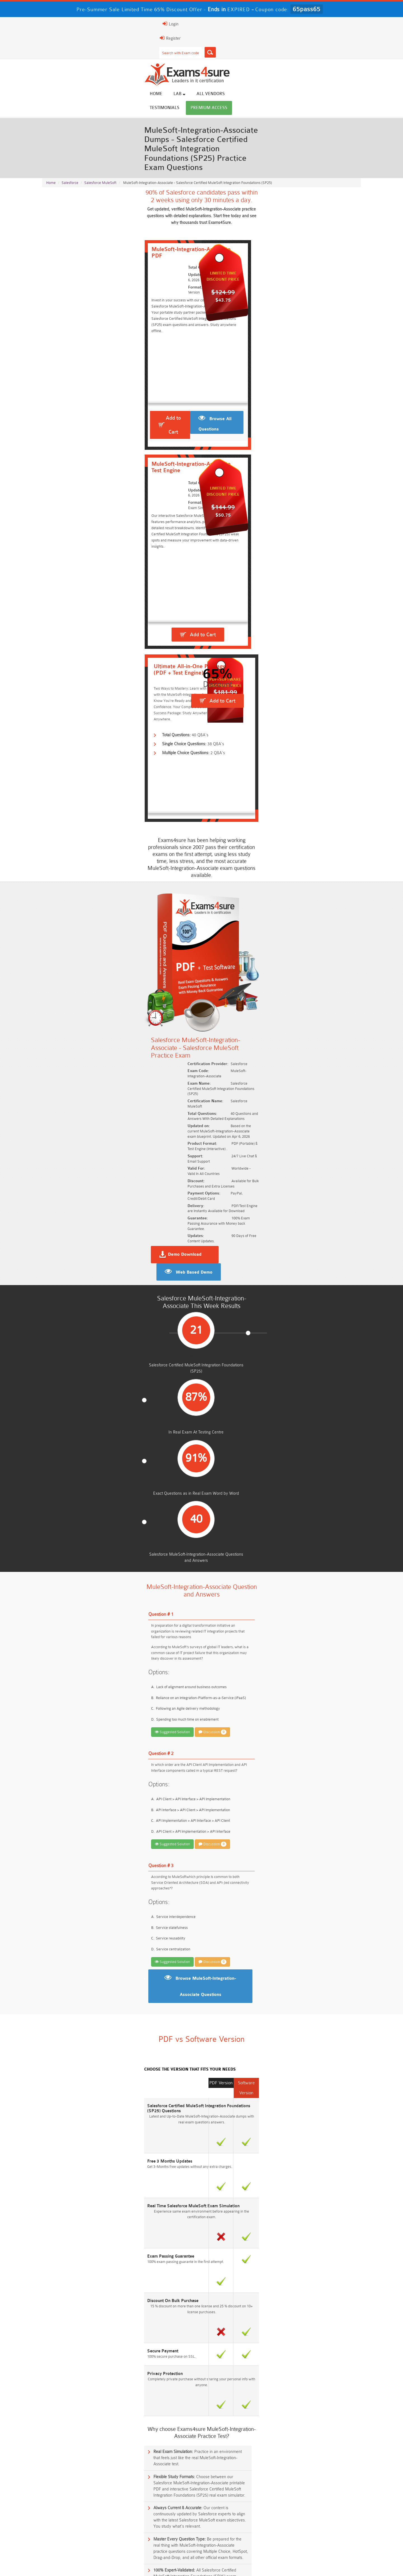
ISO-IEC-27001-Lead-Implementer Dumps (321, 2522)
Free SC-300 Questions (161, 2326)
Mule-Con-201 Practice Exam (71, 2069)
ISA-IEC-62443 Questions (82, 2336)
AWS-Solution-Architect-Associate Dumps (82, 2512)
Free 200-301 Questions (161, 2295)
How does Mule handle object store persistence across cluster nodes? (103, 1891)
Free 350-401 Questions (321, 2295)
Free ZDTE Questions (321, 2284)
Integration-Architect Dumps (82, 2532)
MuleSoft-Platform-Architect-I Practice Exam (86, 2031)
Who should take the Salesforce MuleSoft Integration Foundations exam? (105, 1763)
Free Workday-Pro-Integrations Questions (241, 2347)
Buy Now (338, 1995)
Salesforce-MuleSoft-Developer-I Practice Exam (89, 2011)
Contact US (187, 2566)
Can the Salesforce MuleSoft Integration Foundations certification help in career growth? (117, 1869)
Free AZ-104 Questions (241, 2295)
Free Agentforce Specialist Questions (162, 2336)
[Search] (256, 23)
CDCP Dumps (321, 2532)
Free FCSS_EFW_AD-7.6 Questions (321, 2336)
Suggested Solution (66, 899)
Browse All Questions (149, 284)
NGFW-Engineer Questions (321, 2326)
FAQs (93, 2566)
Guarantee (117, 2566)
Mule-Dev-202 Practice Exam (71, 2089)
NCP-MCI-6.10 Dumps (162, 2543)
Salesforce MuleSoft (100, 107)
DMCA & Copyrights (224, 2566)
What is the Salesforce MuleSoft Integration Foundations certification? (103, 1742)
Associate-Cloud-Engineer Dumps (162, 2522)
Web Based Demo (302, 620)
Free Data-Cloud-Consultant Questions (162, 2347)
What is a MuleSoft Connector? (72, 1827)
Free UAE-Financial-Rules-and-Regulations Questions (321, 2349)
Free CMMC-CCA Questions (321, 2305)
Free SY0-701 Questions (82, 2284)
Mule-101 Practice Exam (67, 2108)
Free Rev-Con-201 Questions (162, 2284)
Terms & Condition (152, 2566)
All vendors (257, 45)
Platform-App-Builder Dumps (321, 2512)
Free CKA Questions (321, 2316)
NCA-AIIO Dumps (241, 2543)
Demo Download (225, 620)
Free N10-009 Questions (82, 2295)
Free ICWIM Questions (241, 2316)
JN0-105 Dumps (241, 2532)
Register (296, 24)
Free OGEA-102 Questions (241, 2326)
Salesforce (70, 107)
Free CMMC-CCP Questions (161, 2305)
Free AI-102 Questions (82, 2316)
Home (202, 45)
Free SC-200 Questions (82, 2326)
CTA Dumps (81, 2543)
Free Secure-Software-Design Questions (82, 2347)
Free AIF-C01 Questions (241, 2305)
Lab (225, 45)
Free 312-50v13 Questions (162, 2316)
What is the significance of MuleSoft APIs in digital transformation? (100, 1848)
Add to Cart (78, 283)
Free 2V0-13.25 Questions (241, 2284)
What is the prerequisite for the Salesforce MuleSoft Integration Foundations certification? (118, 1784)
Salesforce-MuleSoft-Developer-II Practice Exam (90, 2050)
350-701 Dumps (241, 2522)
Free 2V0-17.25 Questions (82, 2305)
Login (325, 24)
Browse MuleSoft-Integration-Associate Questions (206, 1141)
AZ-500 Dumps (81, 2522)
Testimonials (297, 45)
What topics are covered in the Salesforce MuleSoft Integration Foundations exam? (113, 1806)
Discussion (106, 899)
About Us (70, 2566)
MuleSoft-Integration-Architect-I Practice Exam (88, 1992)
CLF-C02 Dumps (161, 2532)
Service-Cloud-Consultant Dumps (241, 2512)
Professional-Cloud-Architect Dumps (162, 2512)
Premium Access (341, 45)
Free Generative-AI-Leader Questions (241, 2336)
